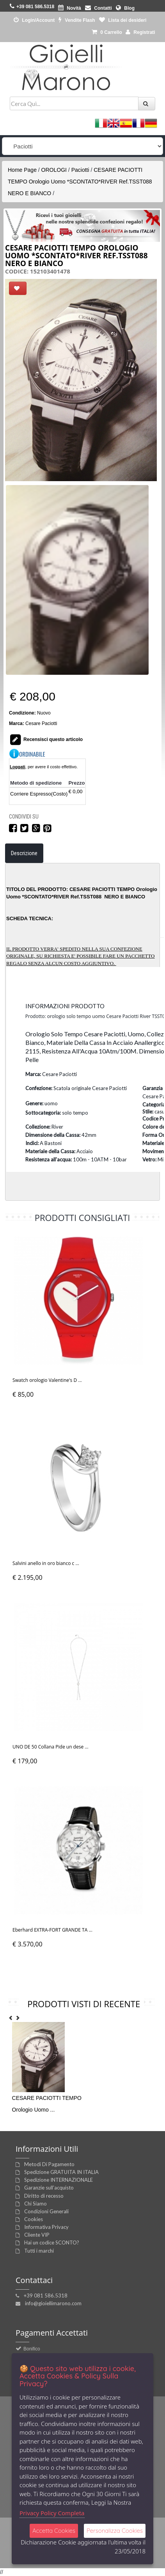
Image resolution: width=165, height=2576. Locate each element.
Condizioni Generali (46, 2211)
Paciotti (80, 170)
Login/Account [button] (34, 20)
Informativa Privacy (46, 2227)
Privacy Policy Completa (52, 2513)
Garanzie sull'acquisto (49, 2187)
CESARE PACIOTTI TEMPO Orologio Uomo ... (47, 2104)
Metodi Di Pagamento (49, 2164)
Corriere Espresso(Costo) (38, 794)
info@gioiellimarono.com (53, 2303)
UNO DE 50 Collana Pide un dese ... (50, 1746)
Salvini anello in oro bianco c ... (45, 1563)
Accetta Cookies (53, 2530)
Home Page (22, 170)
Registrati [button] (140, 32)
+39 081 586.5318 (45, 2295)
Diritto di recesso (44, 2196)
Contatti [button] (98, 8)
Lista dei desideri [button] (122, 20)
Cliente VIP (37, 2235)
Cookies (33, 2219)
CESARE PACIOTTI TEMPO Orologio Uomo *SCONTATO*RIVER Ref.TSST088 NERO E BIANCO (80, 181)
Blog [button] (125, 8)
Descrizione (24, 853)
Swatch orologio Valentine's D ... (47, 1380)
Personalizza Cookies (115, 2530)
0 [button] (107, 32)
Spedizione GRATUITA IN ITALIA (61, 2172)
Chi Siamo (35, 2203)
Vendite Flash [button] (77, 20)
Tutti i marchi (39, 2251)
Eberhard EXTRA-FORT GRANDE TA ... (52, 1930)
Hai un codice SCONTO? (51, 2242)
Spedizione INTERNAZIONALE (58, 2180)
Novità (69, 8)
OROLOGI (54, 170)
